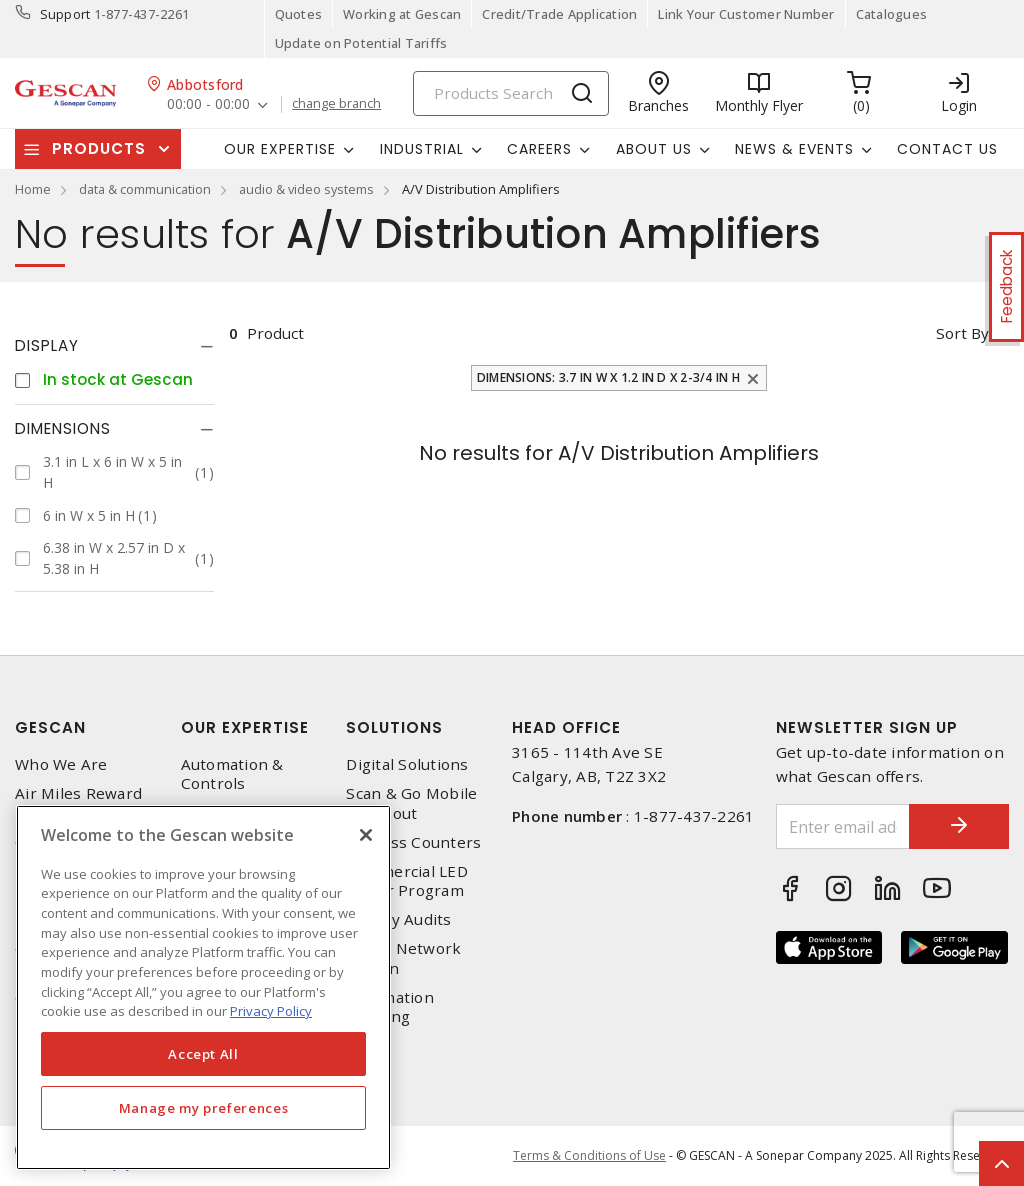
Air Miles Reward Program (78, 803)
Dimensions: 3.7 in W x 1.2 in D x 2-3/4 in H (608, 377)
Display (47, 345)
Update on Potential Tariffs (361, 43)
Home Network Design (403, 958)
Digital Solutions (407, 764)
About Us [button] (654, 149)
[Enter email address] (843, 826)
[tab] (114, 346)
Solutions (394, 727)
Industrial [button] (422, 149)
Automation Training (390, 1007)
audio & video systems (306, 189)
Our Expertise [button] (280, 149)
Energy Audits (398, 919)
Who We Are (61, 764)
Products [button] (99, 148)
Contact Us (947, 149)
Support (65, 14)
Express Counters (413, 842)
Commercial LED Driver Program (407, 881)
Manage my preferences (204, 1108)
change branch (336, 104)
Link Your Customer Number (746, 14)
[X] (366, 835)
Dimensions (63, 428)
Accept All (203, 1054)
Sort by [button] (962, 333)
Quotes (299, 14)
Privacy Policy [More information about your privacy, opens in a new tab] (271, 1011)
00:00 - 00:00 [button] (208, 104)
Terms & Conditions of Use (589, 1155)
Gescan (50, 727)
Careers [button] (539, 149)
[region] (203, 987)
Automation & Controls (232, 774)
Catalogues (892, 14)
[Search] (511, 93)
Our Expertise (245, 727)
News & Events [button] (794, 149)
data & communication (145, 189)
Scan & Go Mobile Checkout (411, 803)
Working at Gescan (402, 14)
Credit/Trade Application (559, 14)
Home (33, 189)
